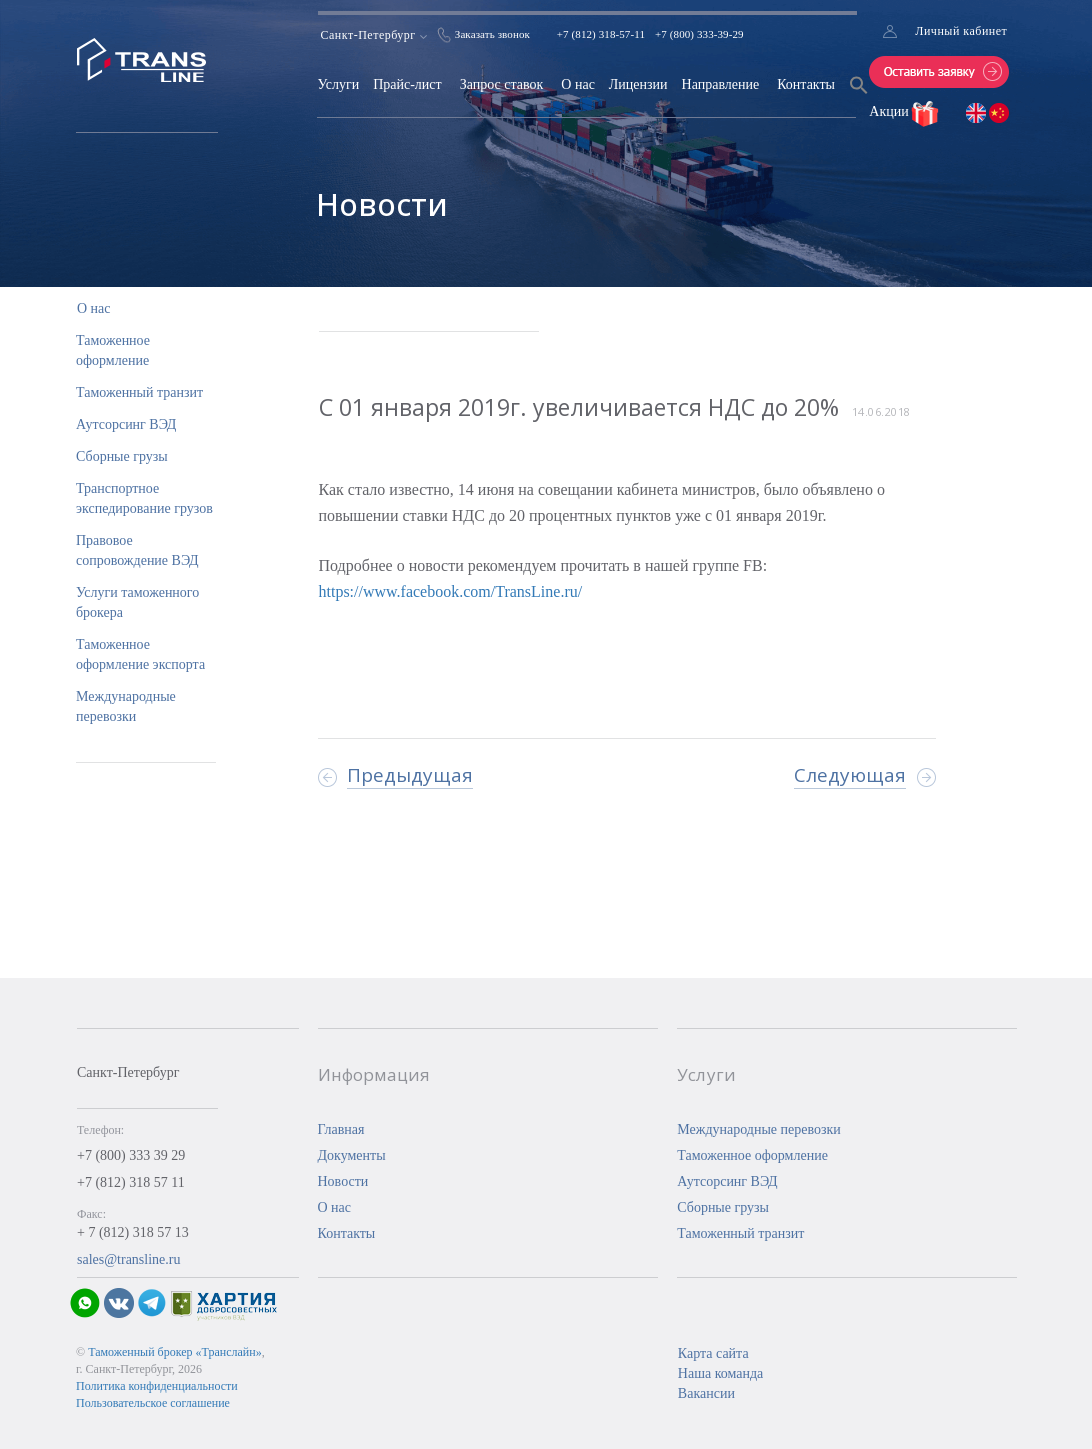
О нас (578, 84)
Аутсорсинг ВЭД (126, 424)
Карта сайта (713, 1353)
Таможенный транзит (139, 392)
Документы (352, 1155)
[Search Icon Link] (859, 97)
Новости (343, 1181)
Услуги (338, 84)
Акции (890, 111)
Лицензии (638, 84)
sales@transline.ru (128, 1259)
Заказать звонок (492, 34)
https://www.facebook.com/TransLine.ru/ (451, 591)
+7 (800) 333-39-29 (699, 34)
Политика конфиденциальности (157, 1386)
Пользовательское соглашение (153, 1403)
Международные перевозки (759, 1129)
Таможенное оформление (752, 1155)
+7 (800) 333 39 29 (131, 1155)
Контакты (806, 84)
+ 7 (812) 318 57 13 (133, 1232)
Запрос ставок (502, 84)
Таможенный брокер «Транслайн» (175, 1352)
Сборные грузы (122, 456)
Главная (341, 1129)
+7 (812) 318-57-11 (601, 34)
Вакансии (706, 1393)
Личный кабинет (961, 31)
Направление (721, 84)
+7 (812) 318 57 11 (131, 1182)
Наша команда (720, 1373)
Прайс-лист (407, 84)
